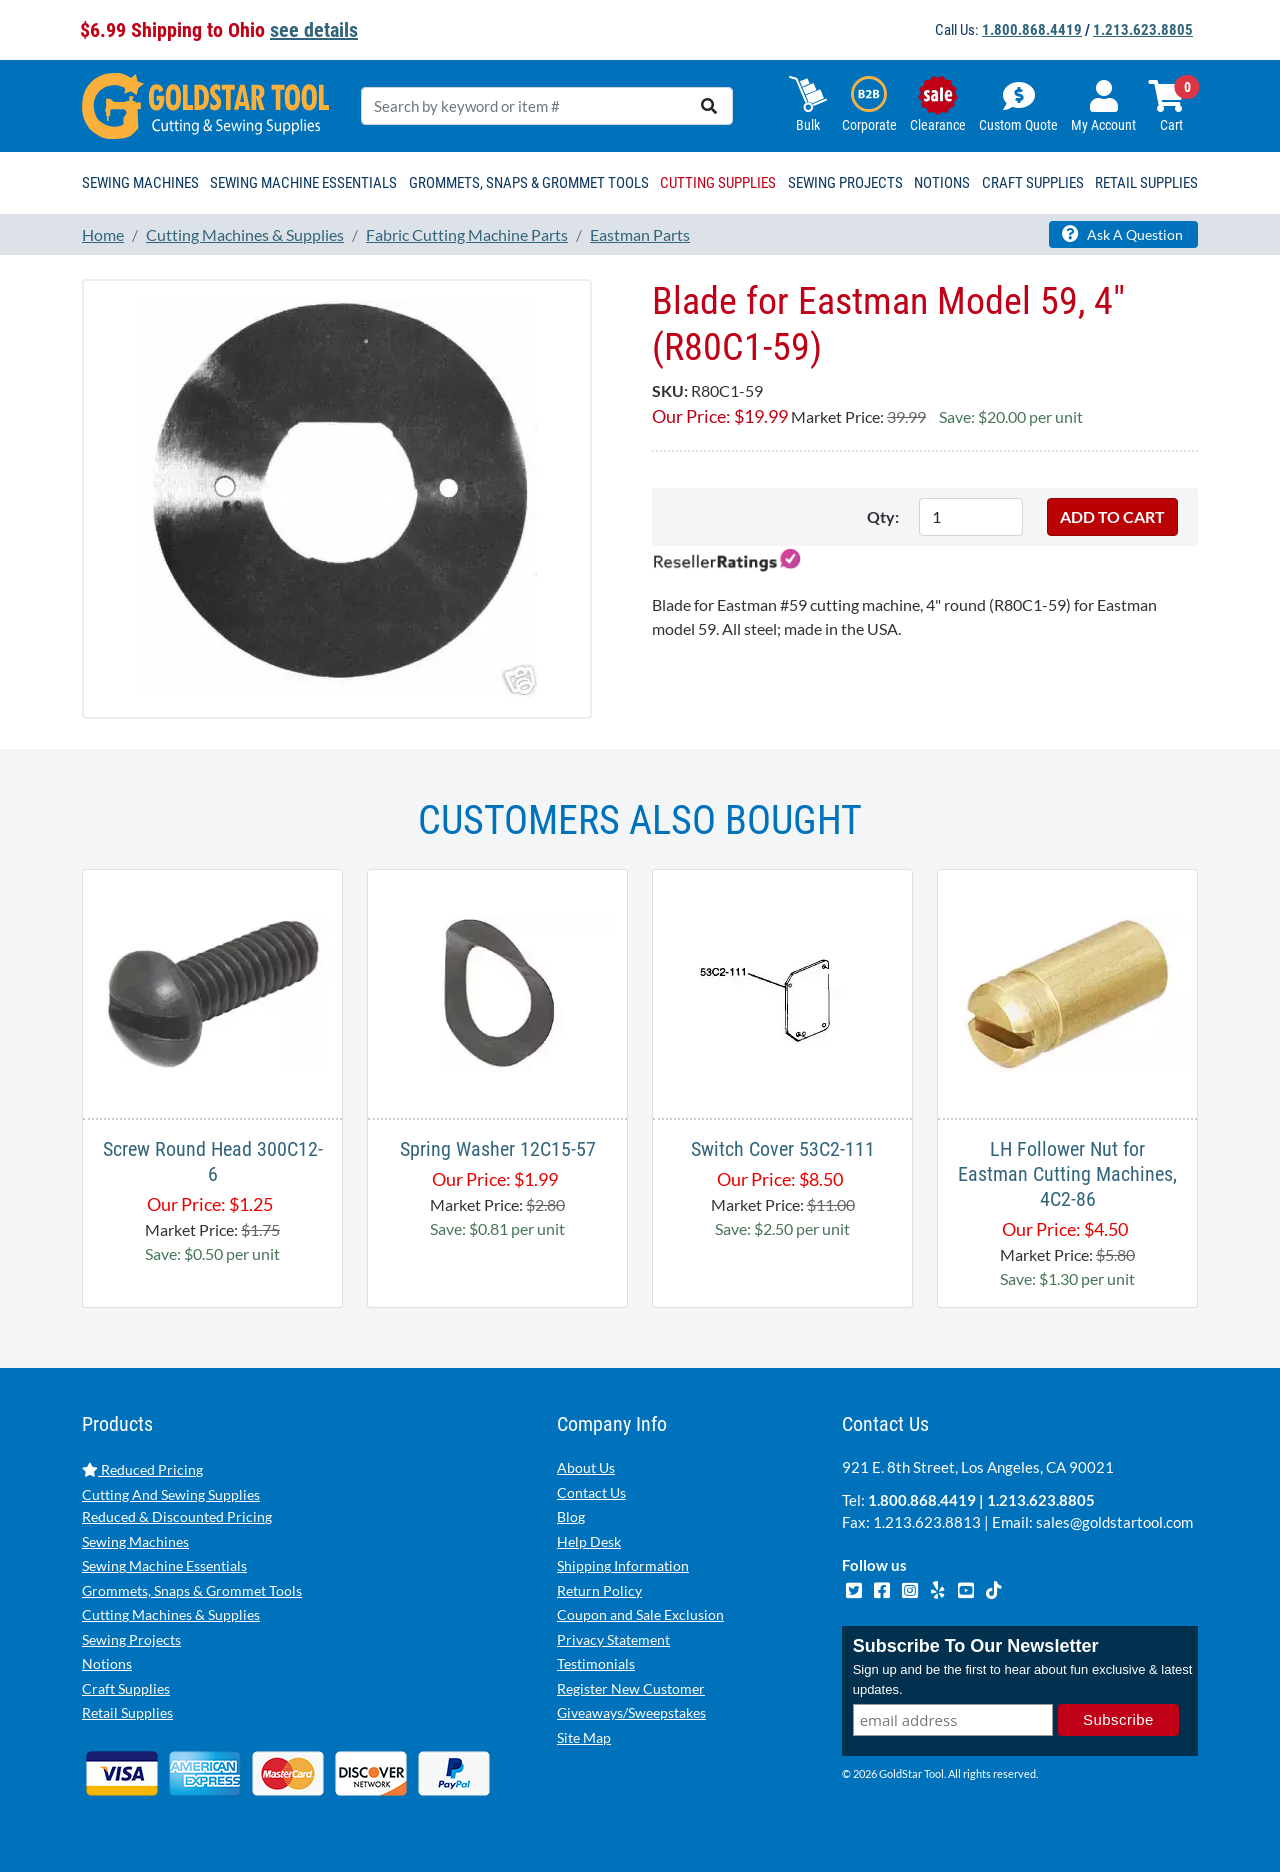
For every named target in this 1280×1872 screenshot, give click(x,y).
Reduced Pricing (142, 1469)
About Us (586, 1467)
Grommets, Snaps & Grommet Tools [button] (529, 183)
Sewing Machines (135, 1541)
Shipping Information (623, 1565)
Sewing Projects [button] (845, 183)
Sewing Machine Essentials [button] (303, 183)
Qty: (883, 516)
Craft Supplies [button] (1033, 183)
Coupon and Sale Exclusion (640, 1614)
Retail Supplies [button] (1146, 183)
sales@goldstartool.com (1114, 1522)
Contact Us (591, 1492)
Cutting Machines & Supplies (171, 1614)
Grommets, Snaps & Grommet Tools (192, 1590)
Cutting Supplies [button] (718, 183)
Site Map (584, 1737)
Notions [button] (942, 183)
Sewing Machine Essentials (164, 1565)
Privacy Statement (613, 1639)
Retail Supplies (127, 1712)
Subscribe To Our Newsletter (976, 1646)
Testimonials (596, 1663)
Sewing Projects (131, 1639)
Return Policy (599, 1590)
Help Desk (589, 1541)
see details (314, 30)
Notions (107, 1663)
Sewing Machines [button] (140, 183)
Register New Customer (631, 1688)
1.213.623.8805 (1143, 30)
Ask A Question (1122, 234)
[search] (709, 106)
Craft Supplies (126, 1688)
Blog (571, 1516)
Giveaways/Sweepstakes (631, 1712)
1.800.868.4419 (1032, 30)
